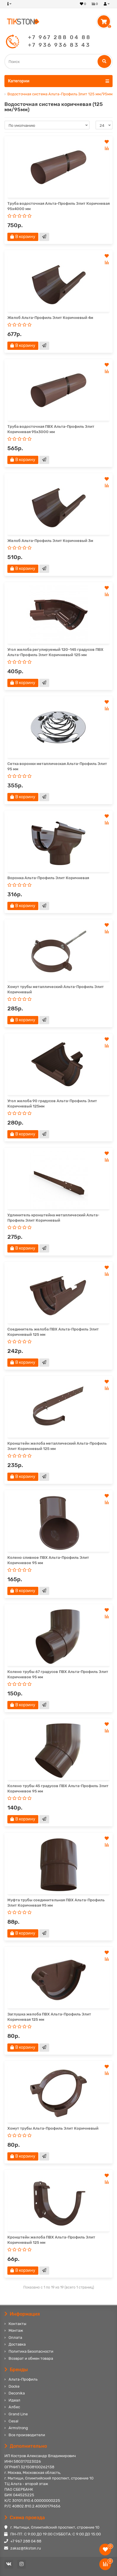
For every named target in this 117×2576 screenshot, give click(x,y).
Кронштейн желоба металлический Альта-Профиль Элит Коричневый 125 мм (57, 1446)
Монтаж (16, 2330)
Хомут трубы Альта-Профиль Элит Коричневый (52, 2128)
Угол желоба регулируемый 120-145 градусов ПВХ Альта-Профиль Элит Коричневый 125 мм (55, 652)
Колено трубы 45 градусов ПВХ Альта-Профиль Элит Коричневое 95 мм (57, 1788)
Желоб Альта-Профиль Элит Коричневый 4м (50, 317)
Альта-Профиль (23, 2379)
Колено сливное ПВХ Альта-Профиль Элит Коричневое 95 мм (48, 1560)
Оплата (15, 2337)
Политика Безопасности (31, 2351)
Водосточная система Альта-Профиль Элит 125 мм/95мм (60, 94)
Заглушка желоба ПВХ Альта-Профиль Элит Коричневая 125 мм (49, 2017)
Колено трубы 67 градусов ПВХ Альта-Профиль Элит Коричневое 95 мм (57, 1674)
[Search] (58, 61)
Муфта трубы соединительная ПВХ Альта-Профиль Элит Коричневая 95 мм (56, 1903)
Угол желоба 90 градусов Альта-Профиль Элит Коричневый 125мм (52, 1103)
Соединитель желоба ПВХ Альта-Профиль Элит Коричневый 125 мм (53, 1332)
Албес (14, 2407)
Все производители (27, 2435)
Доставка (17, 2344)
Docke (14, 2386)
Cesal (13, 2421)
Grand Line (18, 2414)
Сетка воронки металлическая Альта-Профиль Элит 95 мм (57, 766)
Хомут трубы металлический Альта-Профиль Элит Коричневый (55, 989)
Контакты (17, 2323)
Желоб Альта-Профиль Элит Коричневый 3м (50, 540)
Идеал (14, 2400)
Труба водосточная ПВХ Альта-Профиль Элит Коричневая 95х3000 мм (50, 429)
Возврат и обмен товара (31, 2358)
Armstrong (18, 2428)
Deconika (17, 2393)
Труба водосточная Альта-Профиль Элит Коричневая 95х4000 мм (58, 206)
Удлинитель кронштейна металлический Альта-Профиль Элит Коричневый (53, 1218)
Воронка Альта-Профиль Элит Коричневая (48, 878)
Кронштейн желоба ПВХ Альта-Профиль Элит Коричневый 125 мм (51, 2240)
